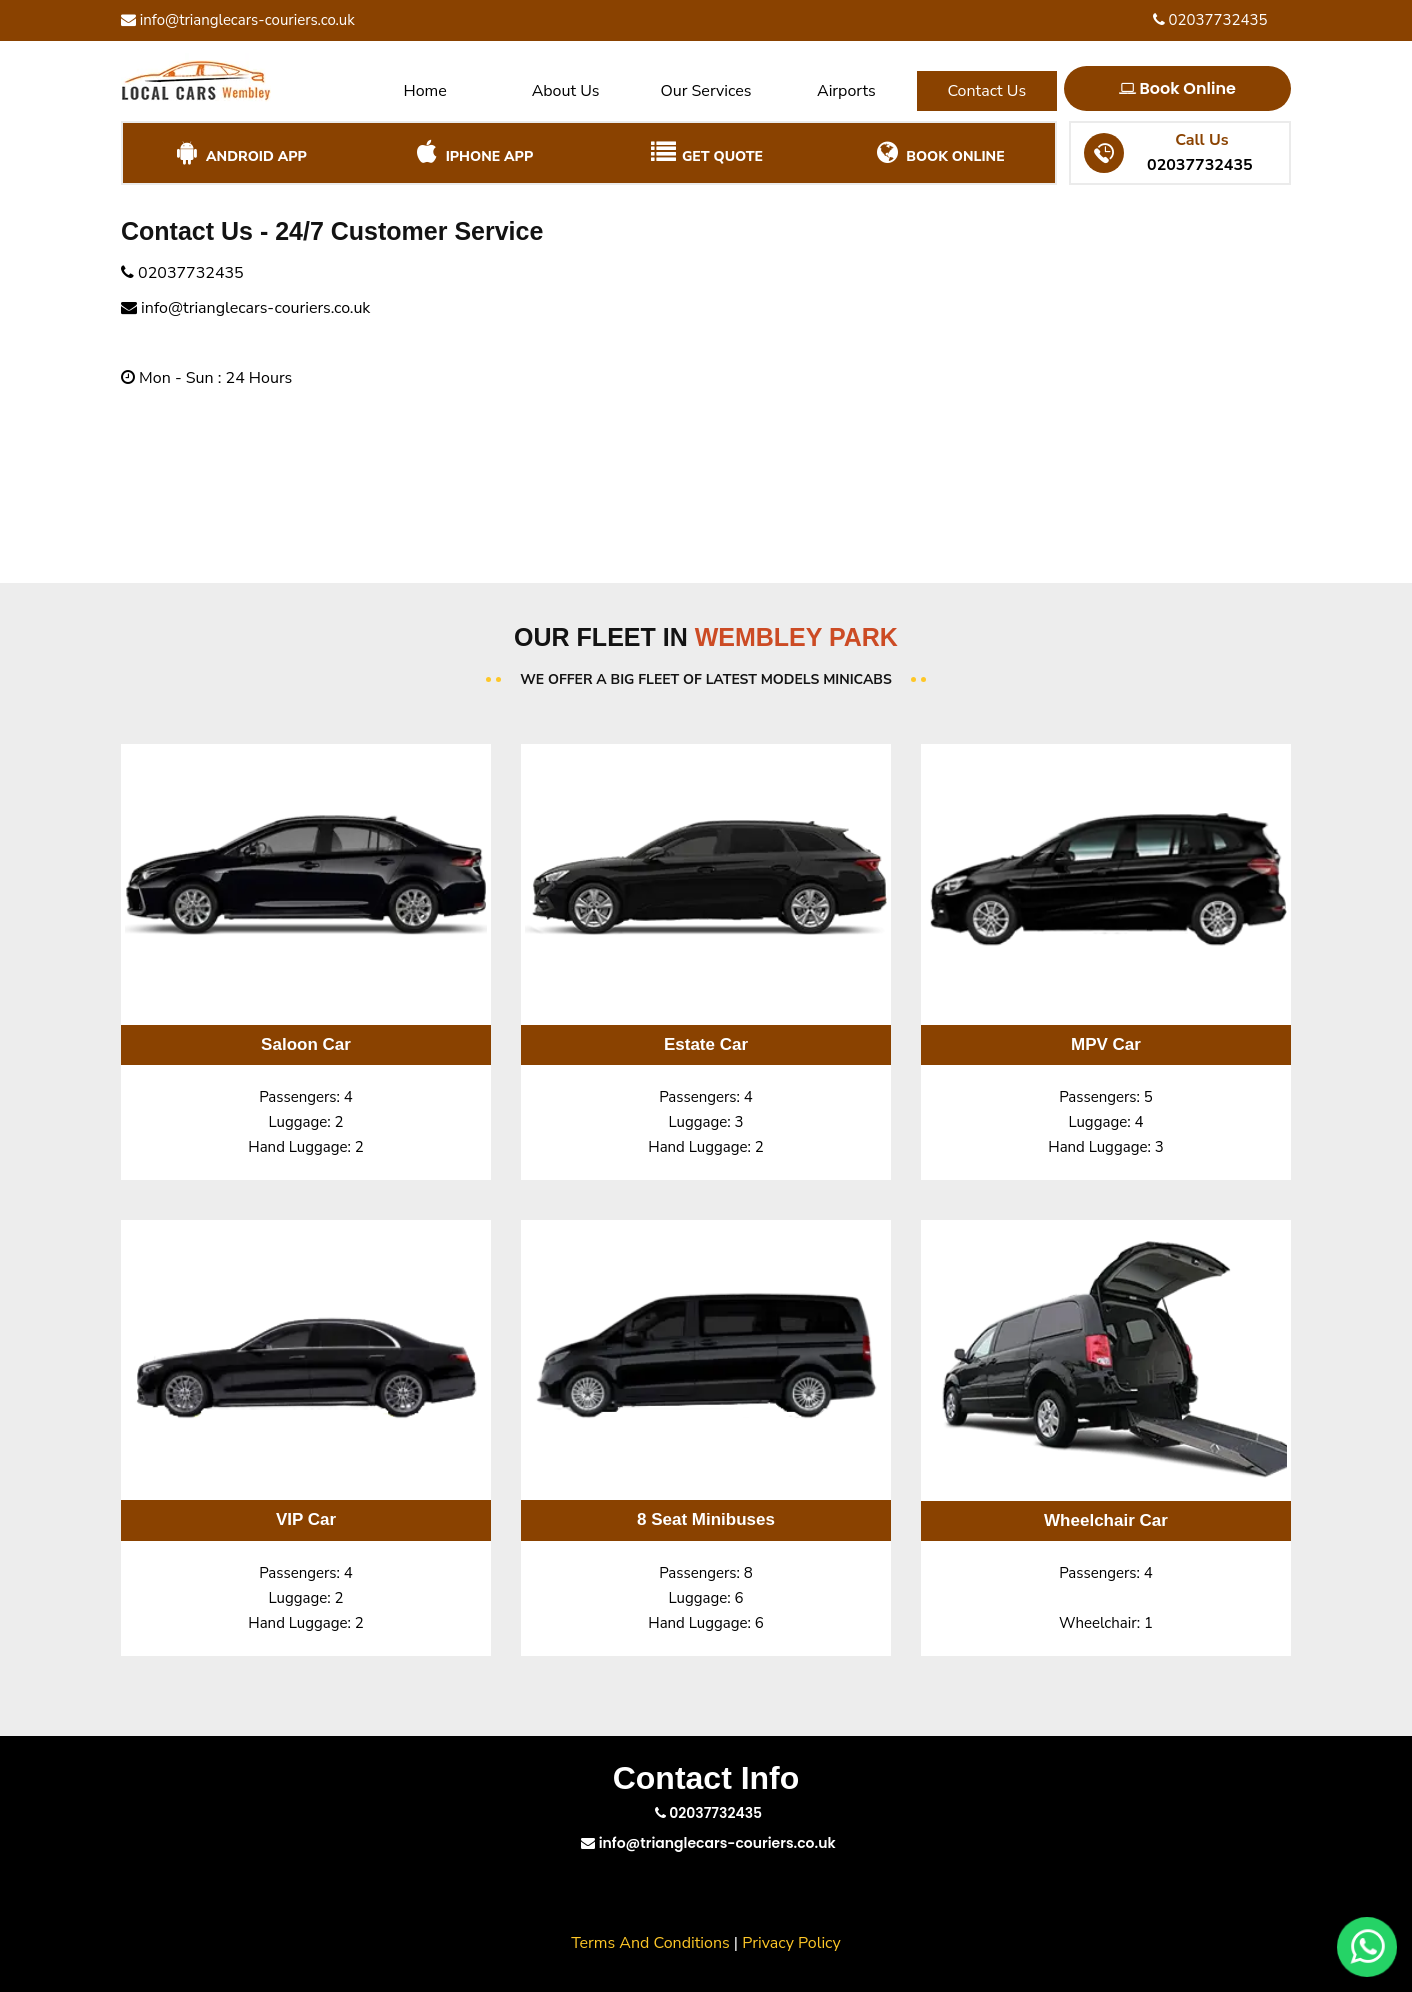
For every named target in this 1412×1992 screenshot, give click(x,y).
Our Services (705, 91)
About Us (566, 91)
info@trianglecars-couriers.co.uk (238, 20)
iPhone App (472, 153)
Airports (846, 91)
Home (425, 91)
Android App (239, 153)
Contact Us (986, 91)
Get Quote (705, 153)
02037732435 (1210, 20)
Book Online (1177, 88)
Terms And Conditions (650, 1943)
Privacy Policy (791, 1943)
